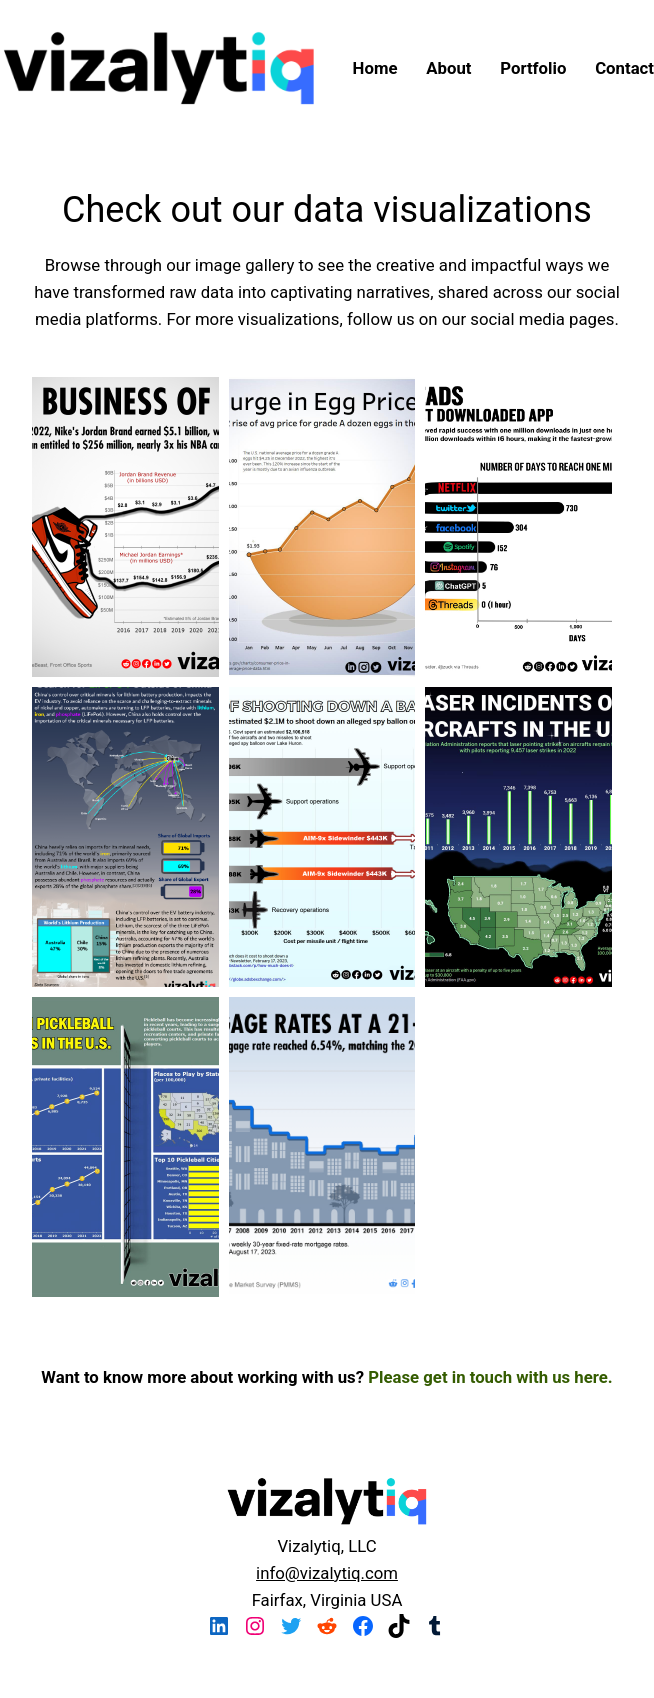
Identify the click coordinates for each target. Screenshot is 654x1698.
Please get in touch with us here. (490, 1377)
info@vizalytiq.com (327, 1573)
